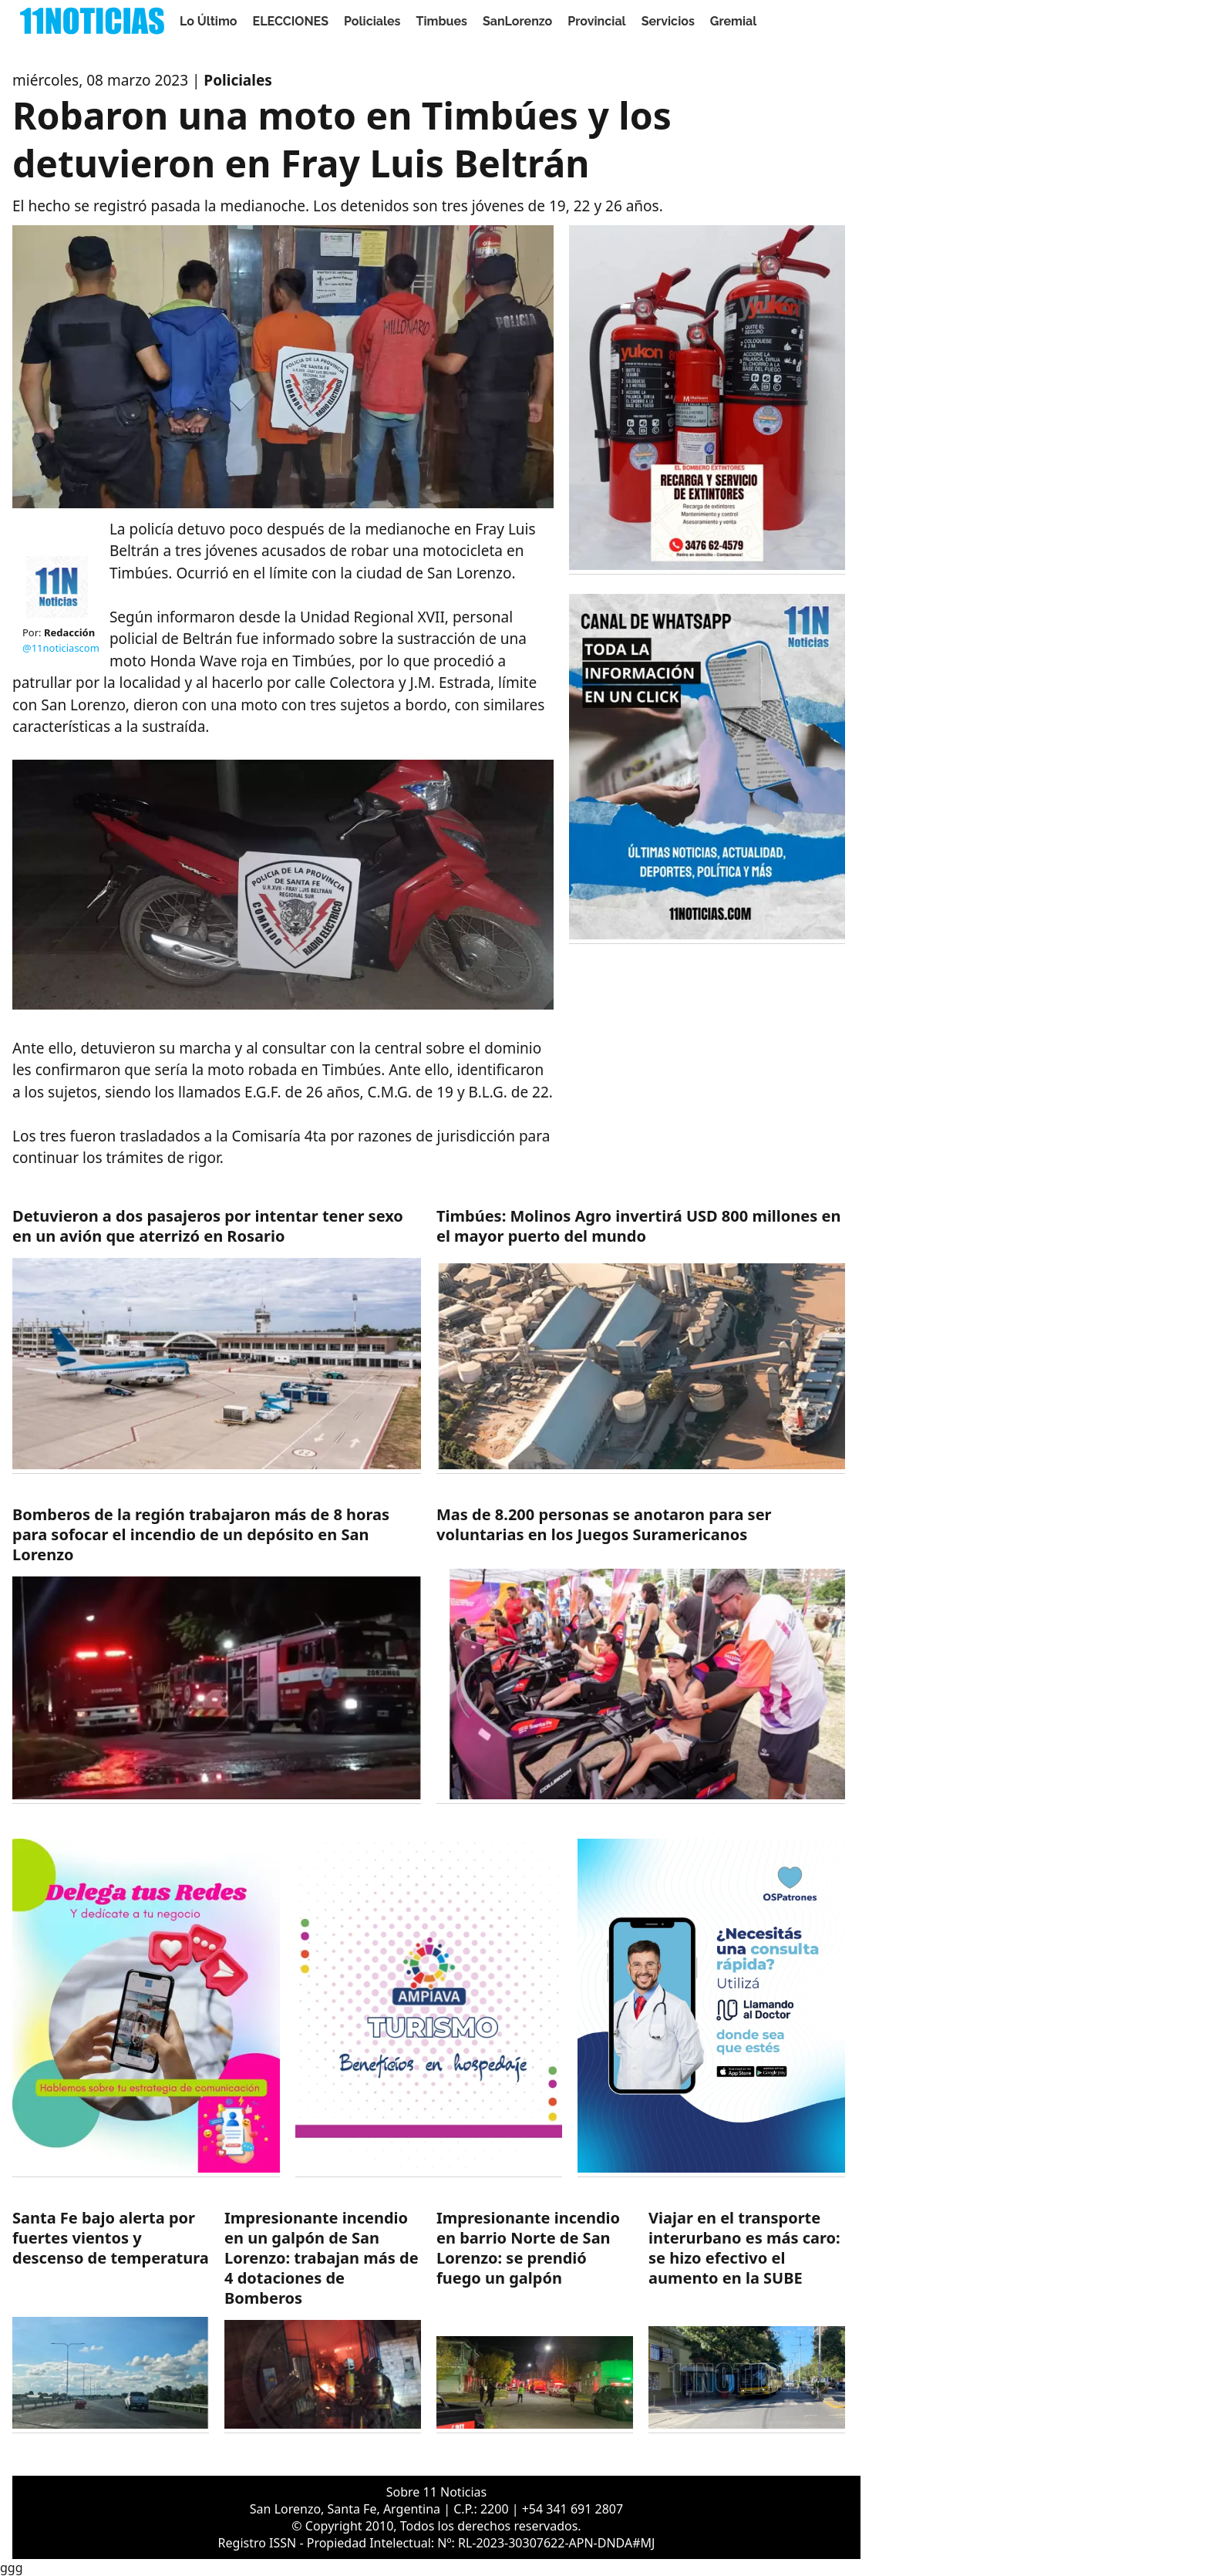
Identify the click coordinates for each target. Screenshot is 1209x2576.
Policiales (372, 21)
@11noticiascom (60, 648)
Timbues (441, 21)
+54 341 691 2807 (572, 2508)
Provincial (596, 21)
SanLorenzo (517, 21)
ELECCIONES (290, 21)
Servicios (668, 21)
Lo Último (208, 21)
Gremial (733, 21)
